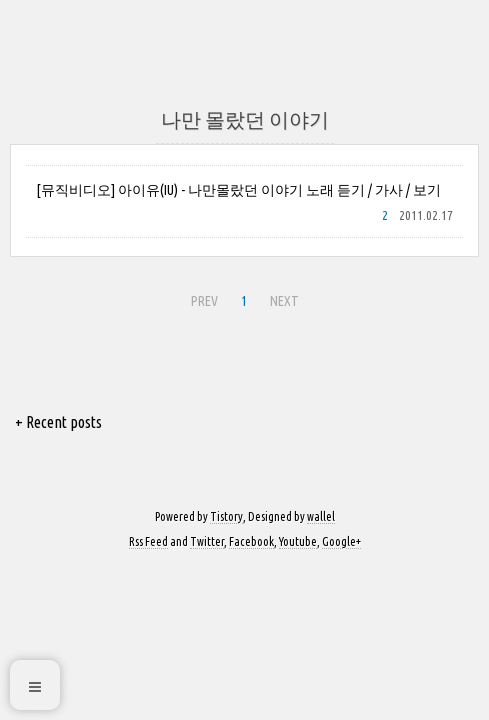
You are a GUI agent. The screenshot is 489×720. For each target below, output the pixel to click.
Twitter (207, 541)
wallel (321, 516)
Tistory (226, 516)
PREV (202, 298)
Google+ (341, 541)
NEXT (282, 298)
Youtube (298, 541)
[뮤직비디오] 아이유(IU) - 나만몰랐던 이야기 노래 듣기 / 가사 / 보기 (238, 190)
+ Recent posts (58, 422)
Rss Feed (148, 541)
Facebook (251, 541)
